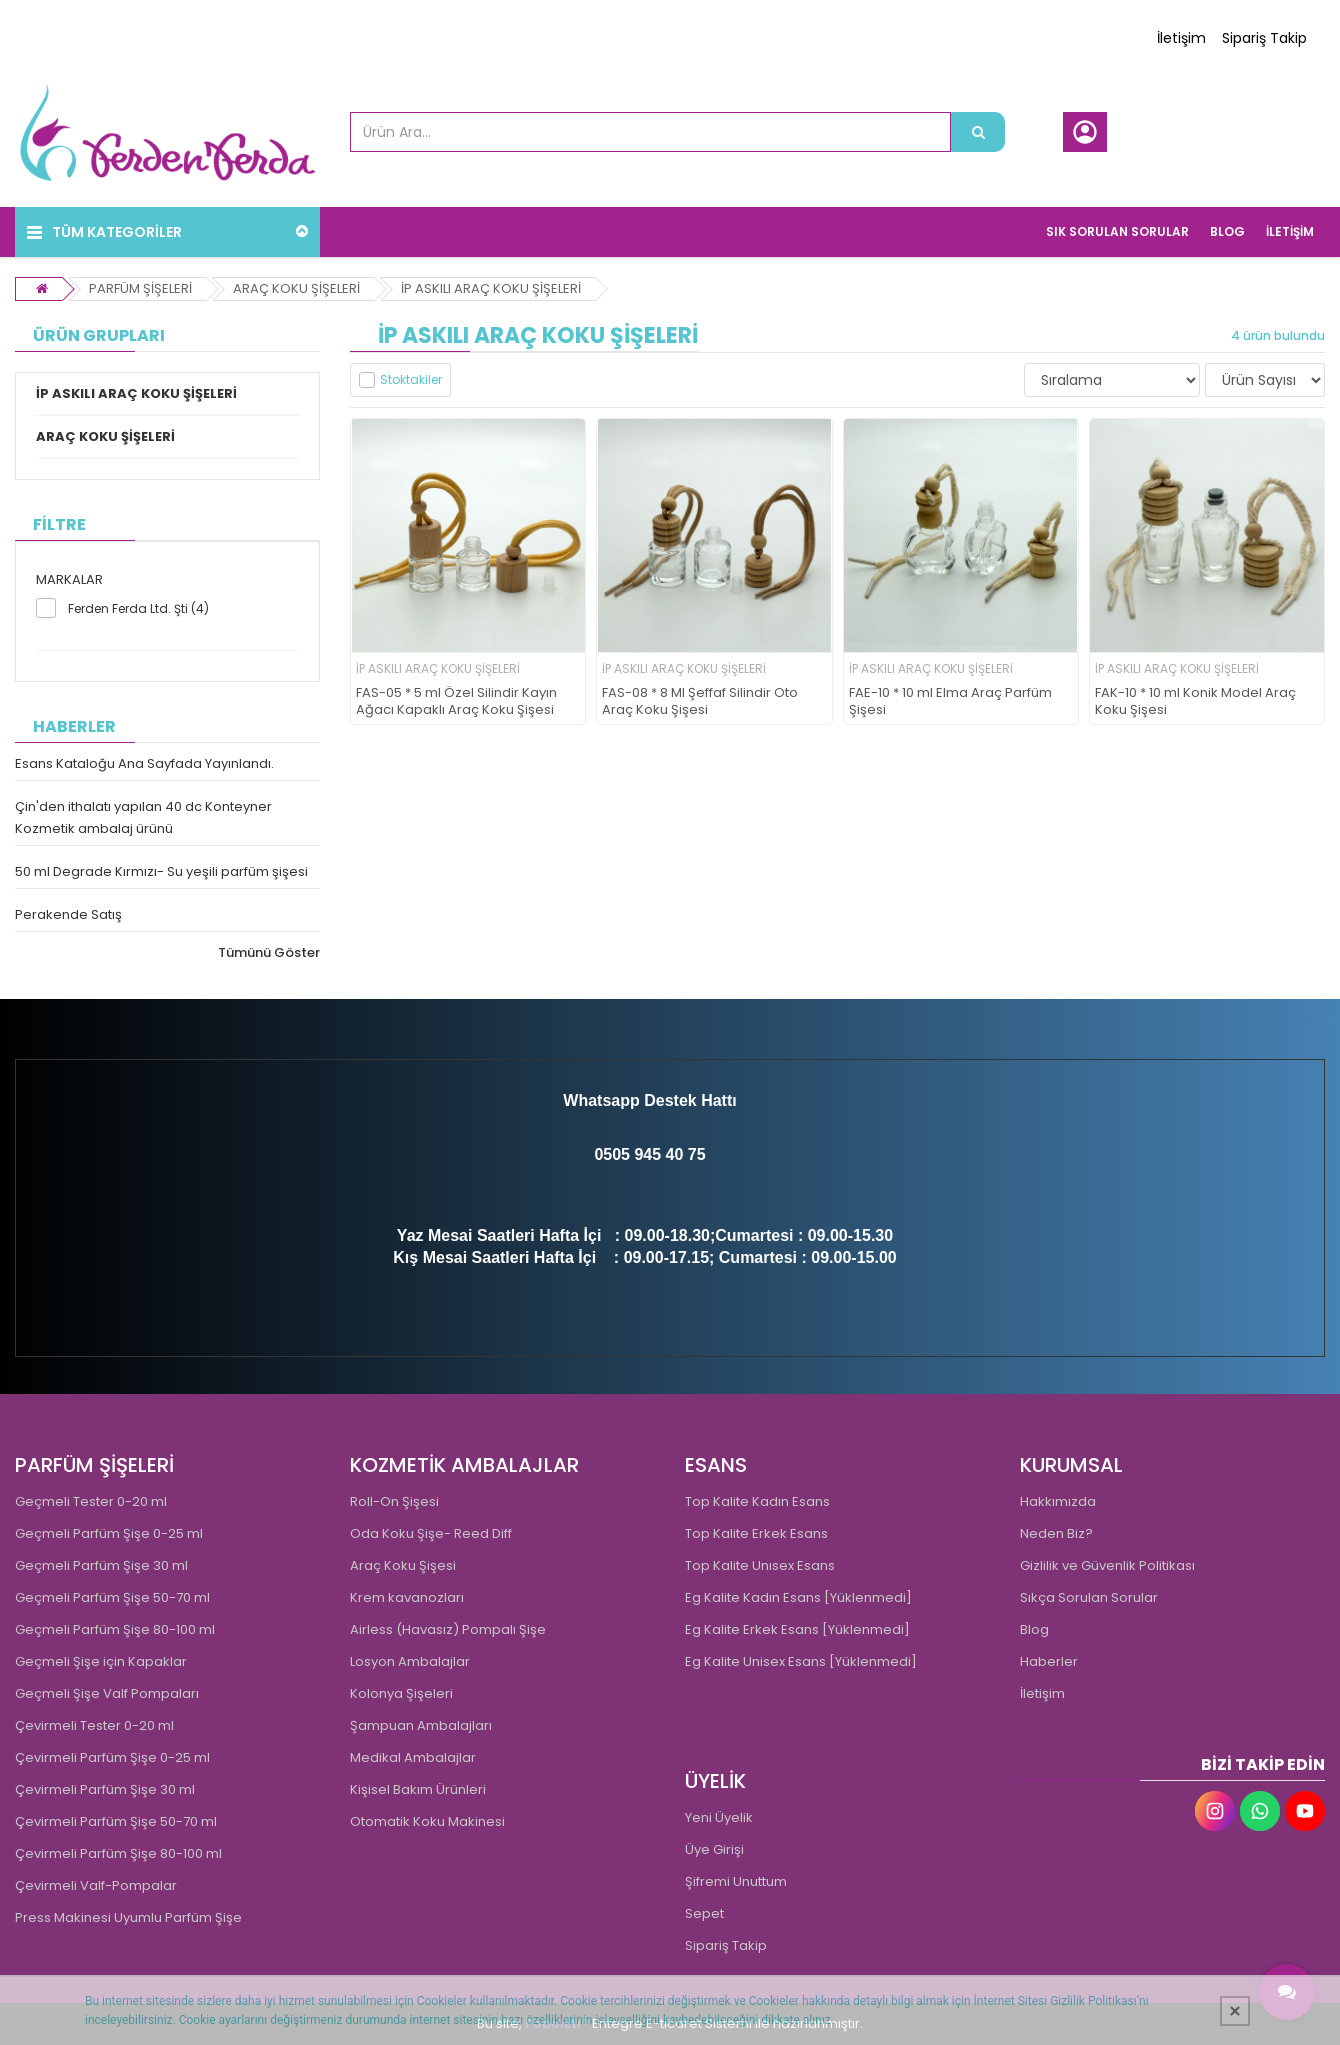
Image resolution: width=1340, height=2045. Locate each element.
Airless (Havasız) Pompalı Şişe (448, 1629)
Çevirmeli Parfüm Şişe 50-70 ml (116, 1821)
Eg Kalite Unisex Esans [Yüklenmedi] (801, 1661)
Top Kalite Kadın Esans (757, 1501)
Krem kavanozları (407, 1597)
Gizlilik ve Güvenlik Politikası (1107, 1565)
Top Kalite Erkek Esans (756, 1533)
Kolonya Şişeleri (401, 1693)
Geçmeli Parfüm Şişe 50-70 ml (112, 1597)
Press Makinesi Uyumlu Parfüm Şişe (128, 1917)
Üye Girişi (714, 1849)
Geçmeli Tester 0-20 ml (91, 1501)
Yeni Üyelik (719, 1817)
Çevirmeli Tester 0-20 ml (94, 1725)
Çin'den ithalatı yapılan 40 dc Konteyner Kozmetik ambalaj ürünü (143, 817)
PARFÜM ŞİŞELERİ (140, 288)
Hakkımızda (1058, 1501)
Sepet (704, 1913)
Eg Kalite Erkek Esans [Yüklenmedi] (797, 1629)
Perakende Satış (68, 914)
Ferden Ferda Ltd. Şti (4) (138, 608)
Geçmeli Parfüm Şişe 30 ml (101, 1565)
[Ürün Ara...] (978, 132)
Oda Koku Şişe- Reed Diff (431, 1533)
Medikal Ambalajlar (413, 1757)
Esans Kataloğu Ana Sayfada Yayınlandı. (144, 763)
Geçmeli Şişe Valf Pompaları (107, 1693)
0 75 (689, 1154)
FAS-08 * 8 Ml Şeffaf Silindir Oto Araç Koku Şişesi (700, 702)
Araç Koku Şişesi (403, 1565)
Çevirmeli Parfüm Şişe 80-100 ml (118, 1853)
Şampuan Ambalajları (421, 1725)
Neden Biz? (1056, 1533)
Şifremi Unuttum (736, 1881)
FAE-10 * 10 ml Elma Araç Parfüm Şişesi (950, 702)
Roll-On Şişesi (394, 1501)
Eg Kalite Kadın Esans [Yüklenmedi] (798, 1597)
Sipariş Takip (1264, 38)
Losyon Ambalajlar (410, 1661)
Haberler (1049, 1661)
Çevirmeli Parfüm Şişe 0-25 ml (112, 1757)
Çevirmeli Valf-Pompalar (96, 1885)
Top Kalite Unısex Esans (760, 1565)
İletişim (1181, 38)
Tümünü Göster (269, 952)
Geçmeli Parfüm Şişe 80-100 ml (115, 1629)
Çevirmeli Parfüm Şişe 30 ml (105, 1789)
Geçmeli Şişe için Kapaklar (101, 1661)
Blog (1034, 1629)
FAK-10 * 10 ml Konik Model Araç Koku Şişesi (1195, 702)
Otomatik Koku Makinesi (427, 1821)
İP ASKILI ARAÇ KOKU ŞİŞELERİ (491, 288)
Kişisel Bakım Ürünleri (418, 1789)
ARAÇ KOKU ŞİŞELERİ (296, 288)
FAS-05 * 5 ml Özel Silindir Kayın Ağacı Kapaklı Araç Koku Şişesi (456, 702)
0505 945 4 (634, 1154)
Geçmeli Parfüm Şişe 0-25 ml (109, 1533)
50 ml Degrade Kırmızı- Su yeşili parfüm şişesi (161, 871)
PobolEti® (557, 2023)
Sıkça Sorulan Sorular (1089, 1597)
